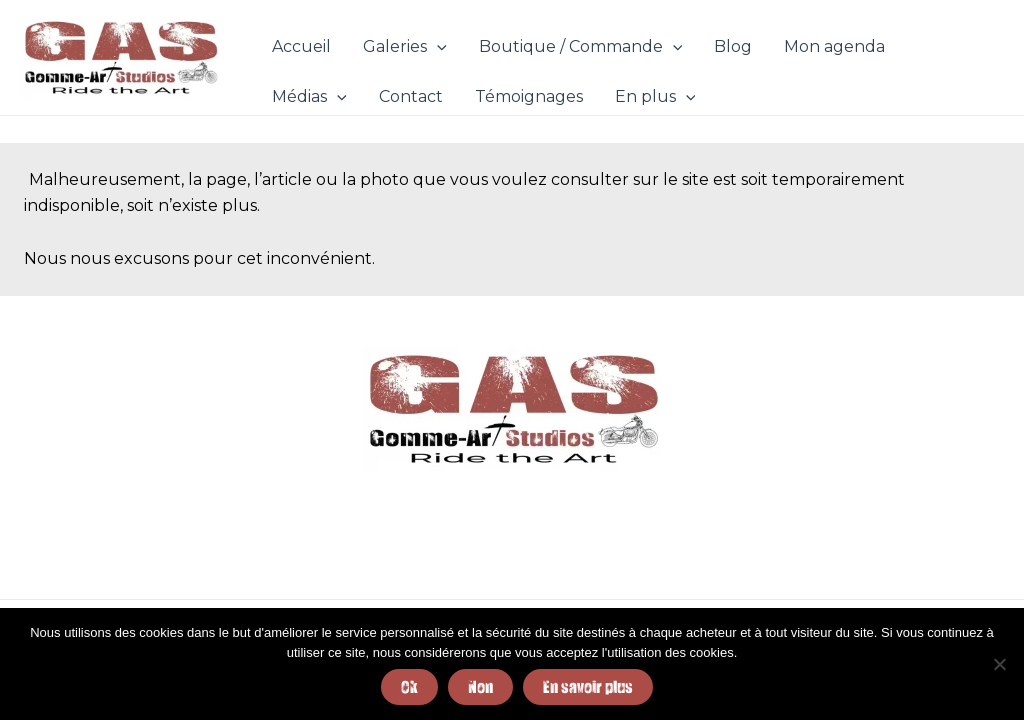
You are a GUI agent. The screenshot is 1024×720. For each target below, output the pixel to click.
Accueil (301, 46)
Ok (409, 686)
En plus (655, 97)
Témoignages (529, 96)
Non (480, 686)
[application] (437, 47)
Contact (411, 96)
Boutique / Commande (581, 47)
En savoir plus (588, 686)
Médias (309, 97)
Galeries (405, 47)
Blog (733, 46)
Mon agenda (834, 46)
